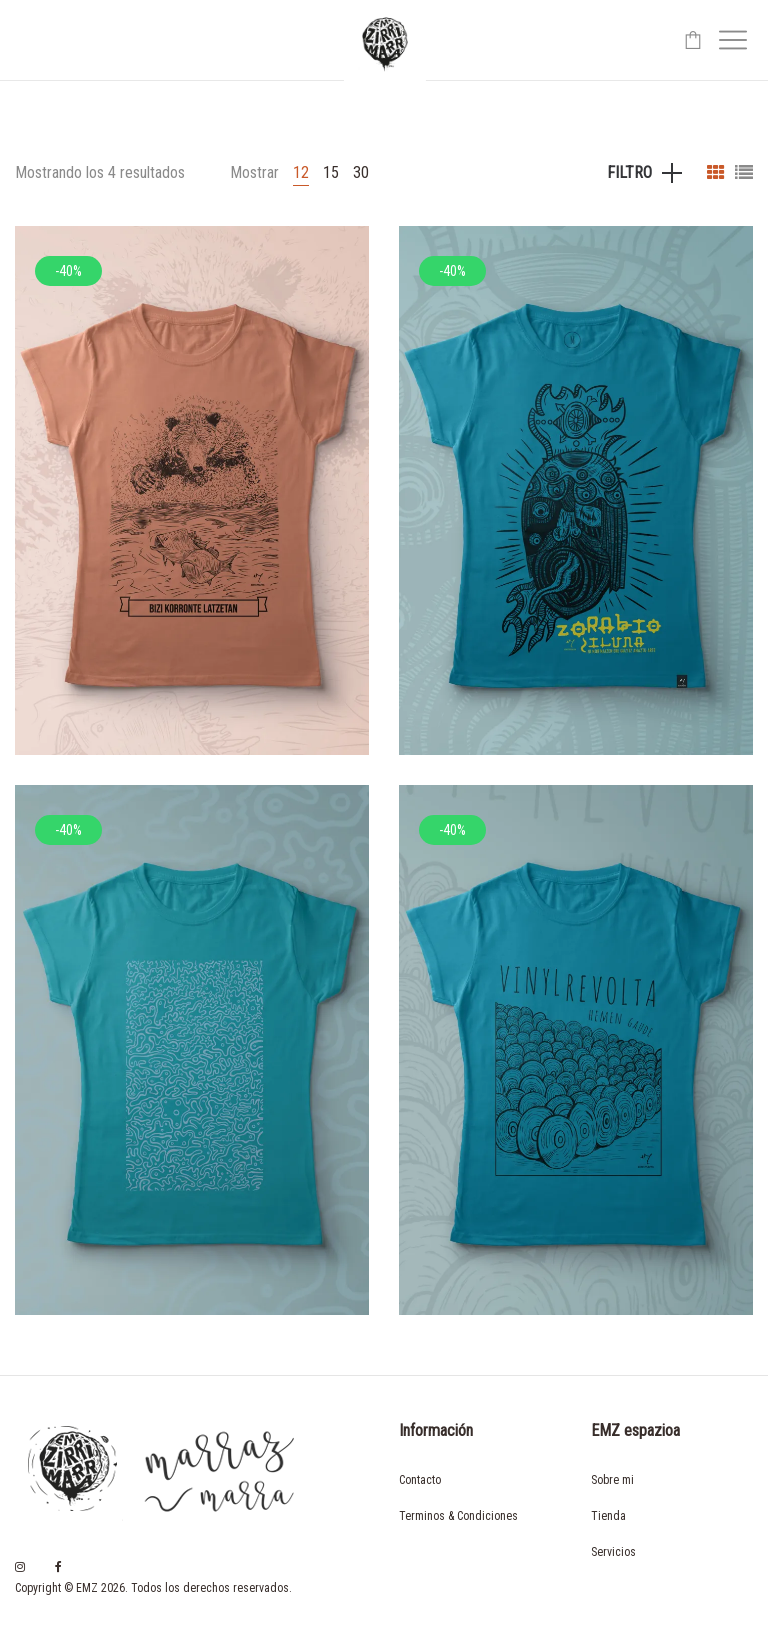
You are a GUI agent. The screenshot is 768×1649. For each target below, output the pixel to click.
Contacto (420, 1480)
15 (331, 172)
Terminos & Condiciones (458, 1516)
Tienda (608, 1516)
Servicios (613, 1552)
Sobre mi (612, 1480)
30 (361, 172)
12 (301, 172)
